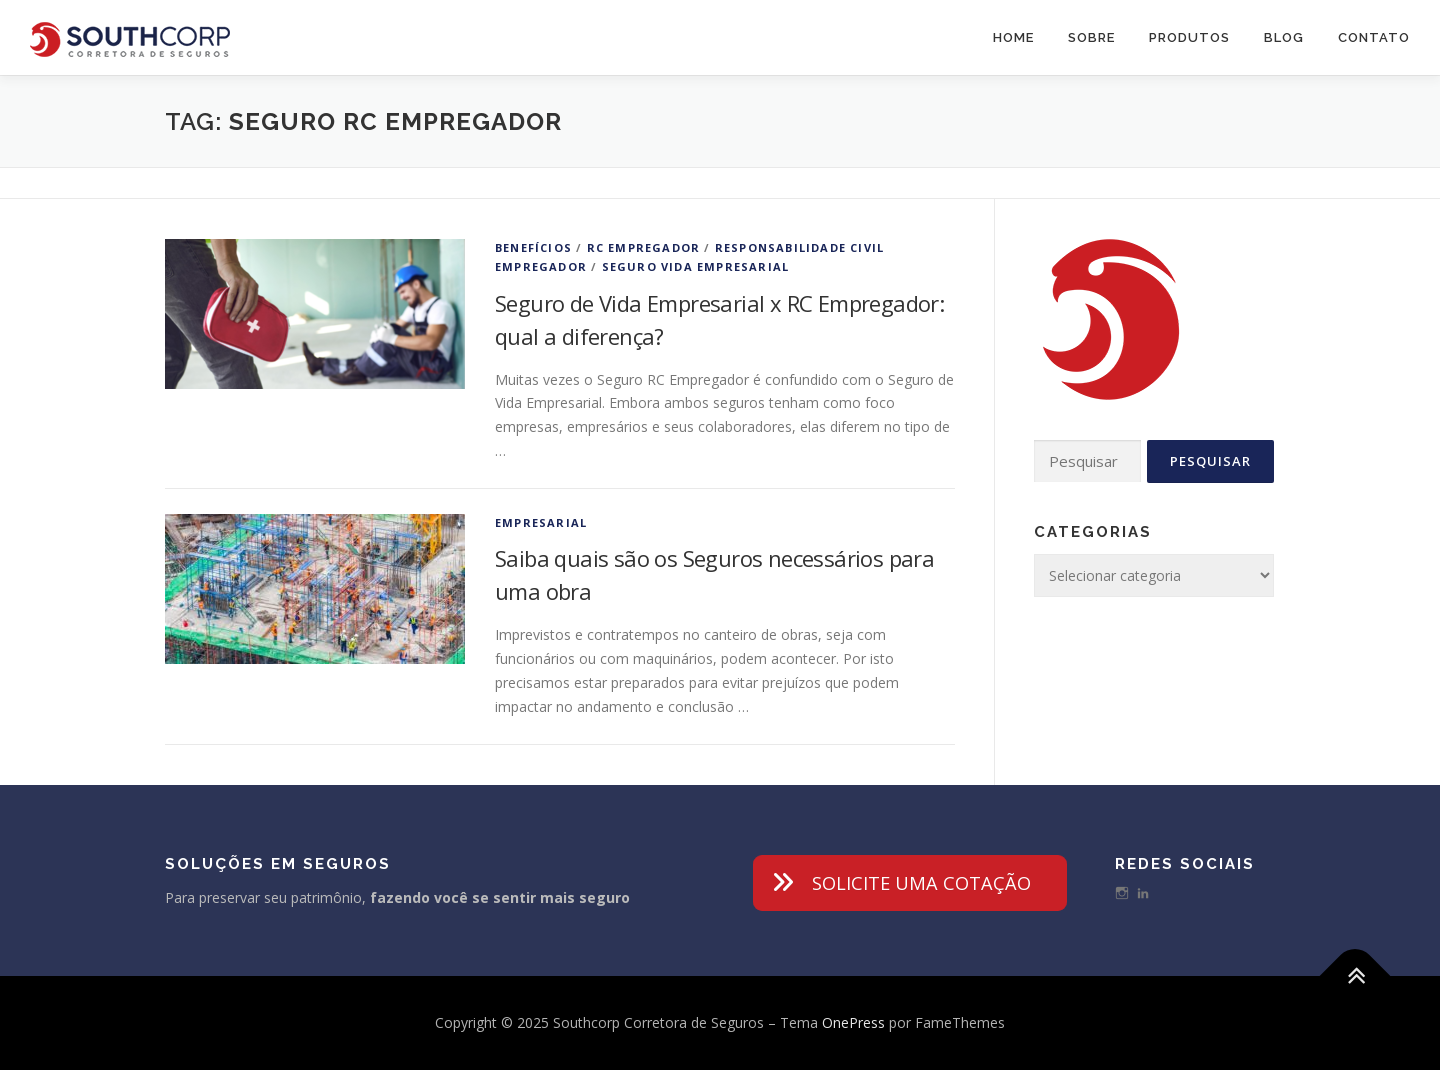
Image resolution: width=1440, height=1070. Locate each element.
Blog (1284, 37)
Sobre (1091, 37)
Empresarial (541, 522)
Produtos (1189, 37)
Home (1013, 37)
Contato (1374, 37)
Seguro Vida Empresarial (696, 266)
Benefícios (533, 247)
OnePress (853, 1022)
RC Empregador (644, 247)
